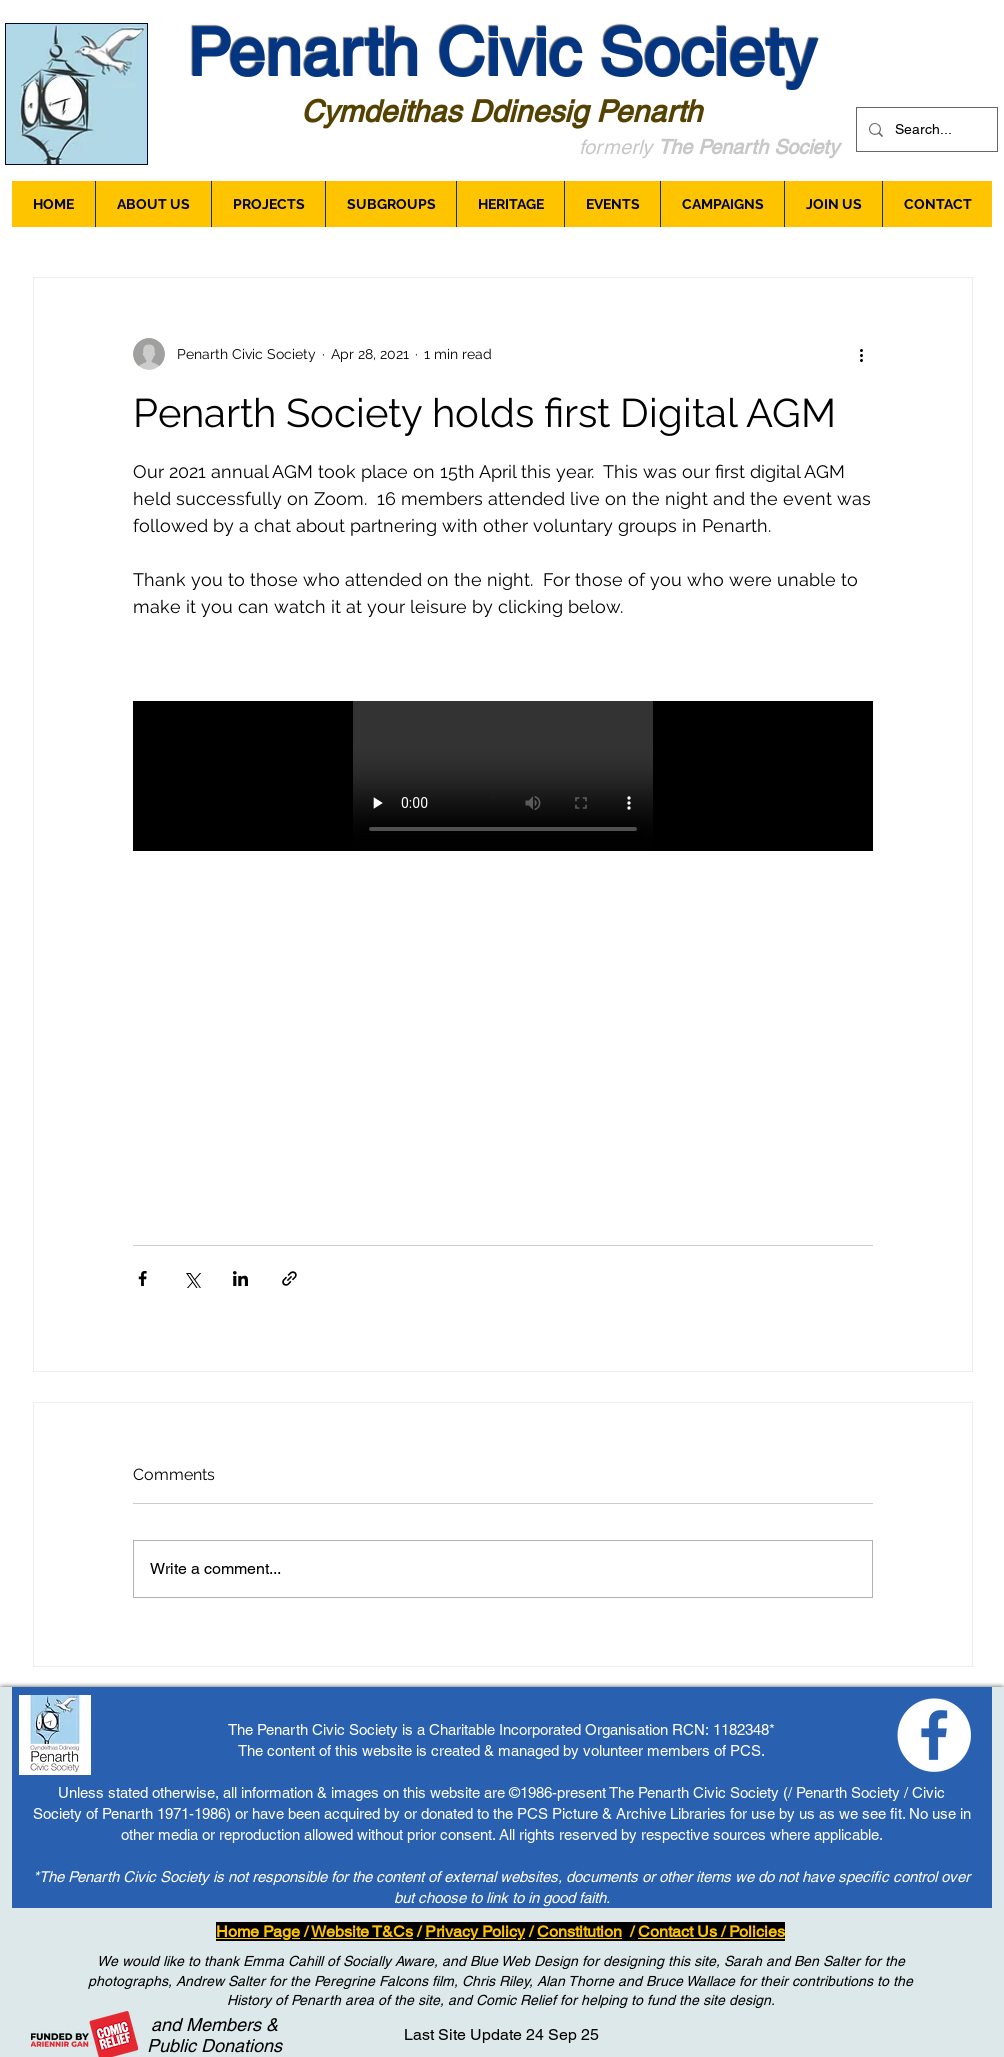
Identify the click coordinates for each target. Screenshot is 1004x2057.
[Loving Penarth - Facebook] (934, 1735)
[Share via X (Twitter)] (191, 1278)
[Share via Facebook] (142, 1278)
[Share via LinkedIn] (240, 1278)
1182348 (741, 1729)
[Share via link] (289, 1278)
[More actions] (861, 354)
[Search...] (925, 129)
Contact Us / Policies (711, 1931)
